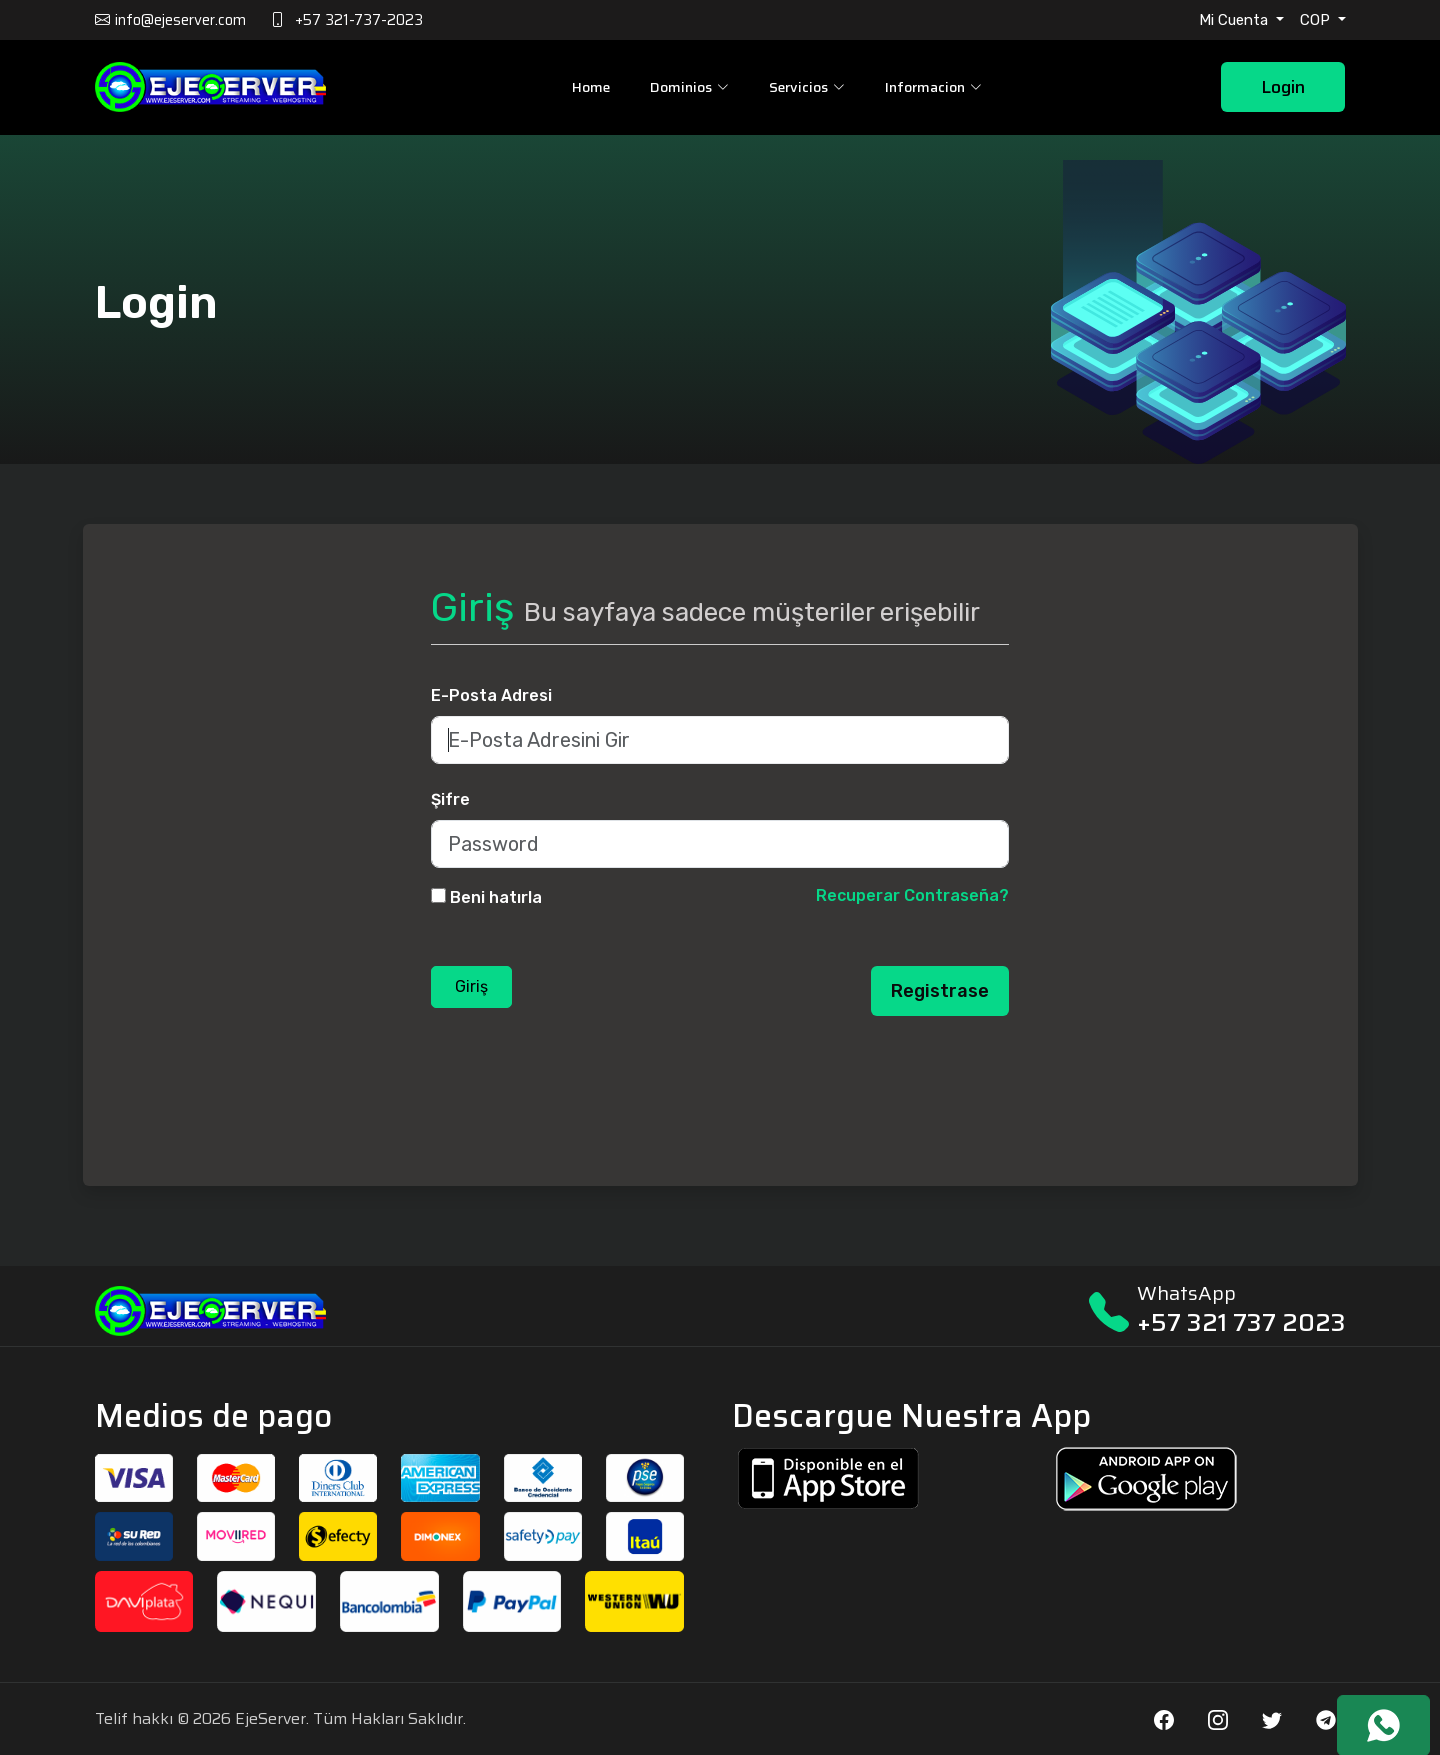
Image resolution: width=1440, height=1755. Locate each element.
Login (1283, 88)
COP (1317, 20)
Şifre (450, 799)
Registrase (940, 991)
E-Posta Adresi (491, 695)
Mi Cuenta (1235, 20)
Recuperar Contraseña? (912, 895)
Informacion (932, 87)
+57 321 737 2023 (1241, 1322)
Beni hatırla (496, 897)
